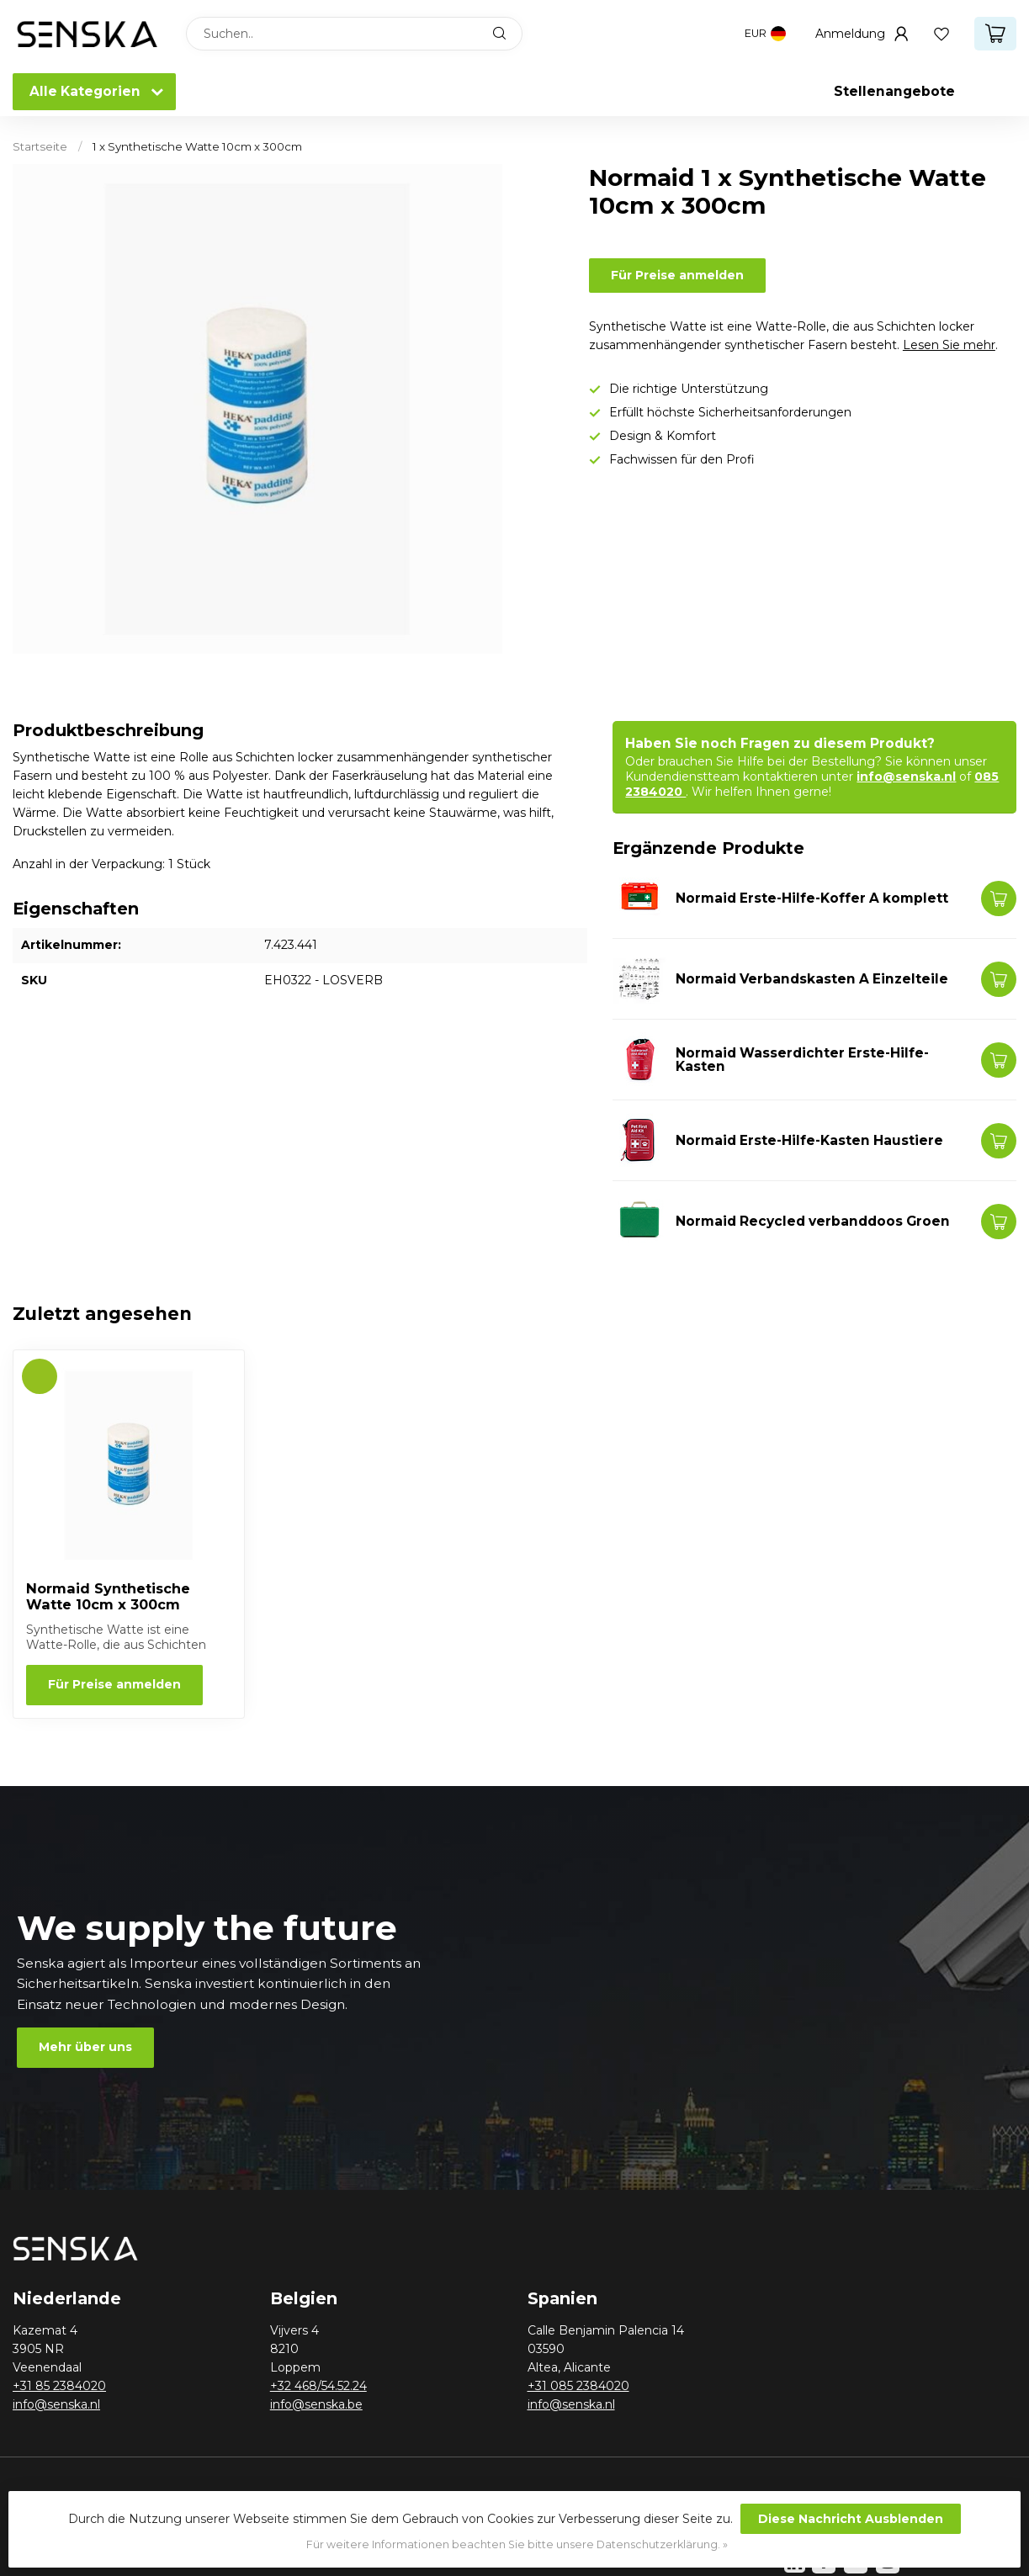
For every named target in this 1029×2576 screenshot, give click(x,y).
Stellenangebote (894, 91)
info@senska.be (316, 2404)
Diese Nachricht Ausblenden (850, 2518)
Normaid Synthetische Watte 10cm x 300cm (108, 1597)
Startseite (40, 146)
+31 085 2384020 (578, 2385)
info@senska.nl (906, 776)
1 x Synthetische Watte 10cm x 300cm (197, 146)
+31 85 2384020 (59, 2385)
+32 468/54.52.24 (318, 2385)
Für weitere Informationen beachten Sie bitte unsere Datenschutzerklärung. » (517, 2544)
